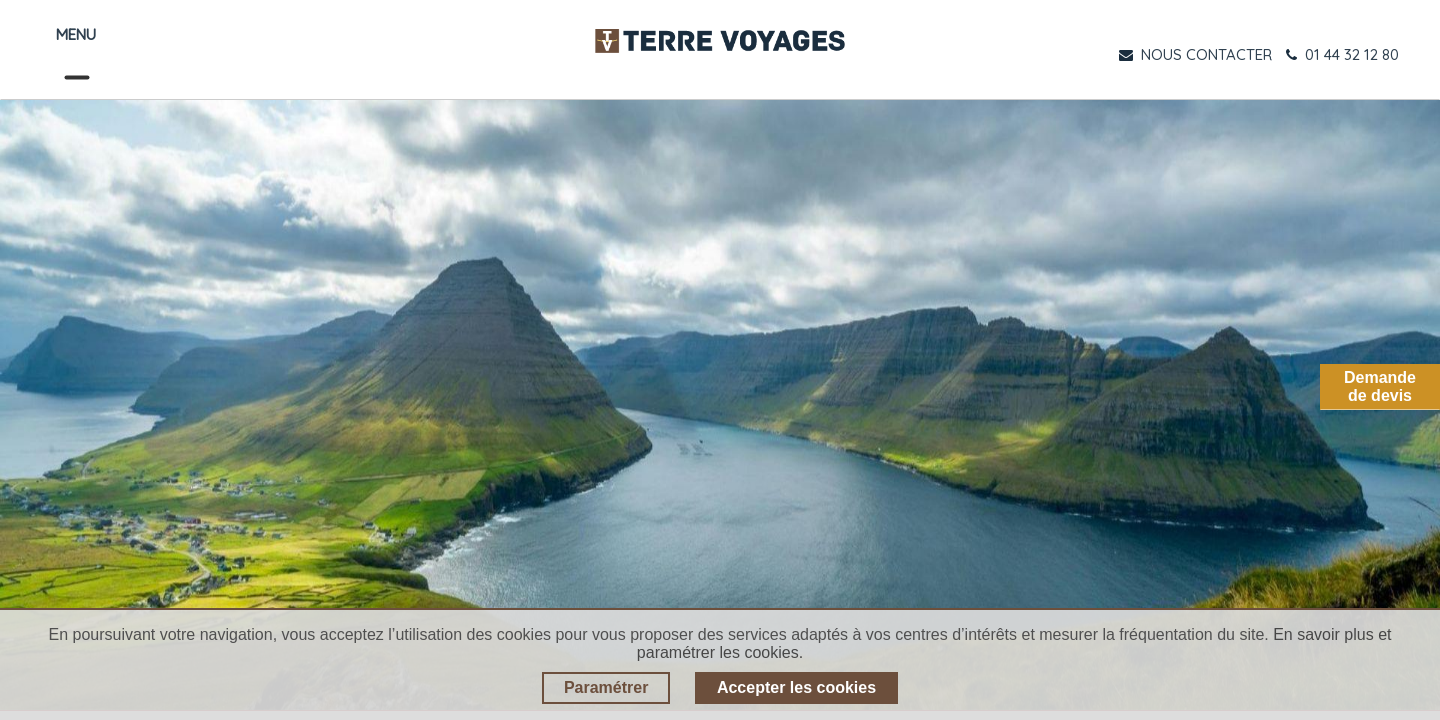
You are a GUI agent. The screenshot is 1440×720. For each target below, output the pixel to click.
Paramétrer (606, 687)
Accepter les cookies (796, 687)
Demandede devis (1380, 386)
